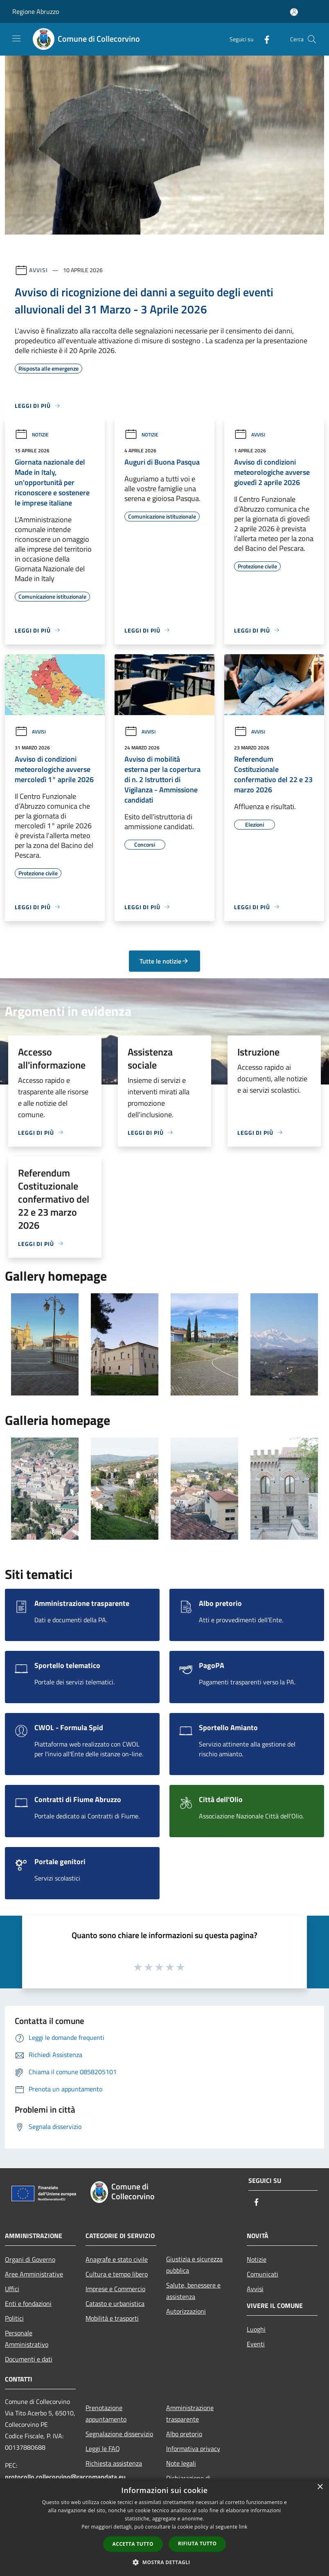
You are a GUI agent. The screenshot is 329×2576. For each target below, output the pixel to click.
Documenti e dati (28, 2359)
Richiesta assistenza (114, 2463)
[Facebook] (263, 39)
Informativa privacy (193, 2448)
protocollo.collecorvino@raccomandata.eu (65, 2477)
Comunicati (262, 2274)
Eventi (256, 2344)
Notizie (32, 434)
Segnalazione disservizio (119, 2434)
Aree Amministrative (34, 2274)
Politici (14, 2318)
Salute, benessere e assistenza (193, 2290)
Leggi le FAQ (103, 2448)
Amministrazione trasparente (190, 2413)
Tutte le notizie (164, 961)
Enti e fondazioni (28, 2303)
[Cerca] (312, 39)
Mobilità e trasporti (112, 2318)
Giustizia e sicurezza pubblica (194, 2264)
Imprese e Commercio (115, 2289)
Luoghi (256, 2329)
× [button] (320, 2487)
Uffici (12, 2289)
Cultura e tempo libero (117, 2274)
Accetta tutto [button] (133, 2543)
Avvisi (38, 270)
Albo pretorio (184, 2434)
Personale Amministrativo (26, 2338)
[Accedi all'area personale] (294, 12)
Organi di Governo (30, 2259)
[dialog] (164, 2527)
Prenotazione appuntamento (106, 2413)
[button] (164, 2562)
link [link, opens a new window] (243, 2526)
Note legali (181, 2463)
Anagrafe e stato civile (117, 2259)
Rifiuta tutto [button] (197, 2543)
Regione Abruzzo (35, 11)
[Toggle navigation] (16, 38)
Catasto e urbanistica (115, 2303)
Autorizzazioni (186, 2311)
